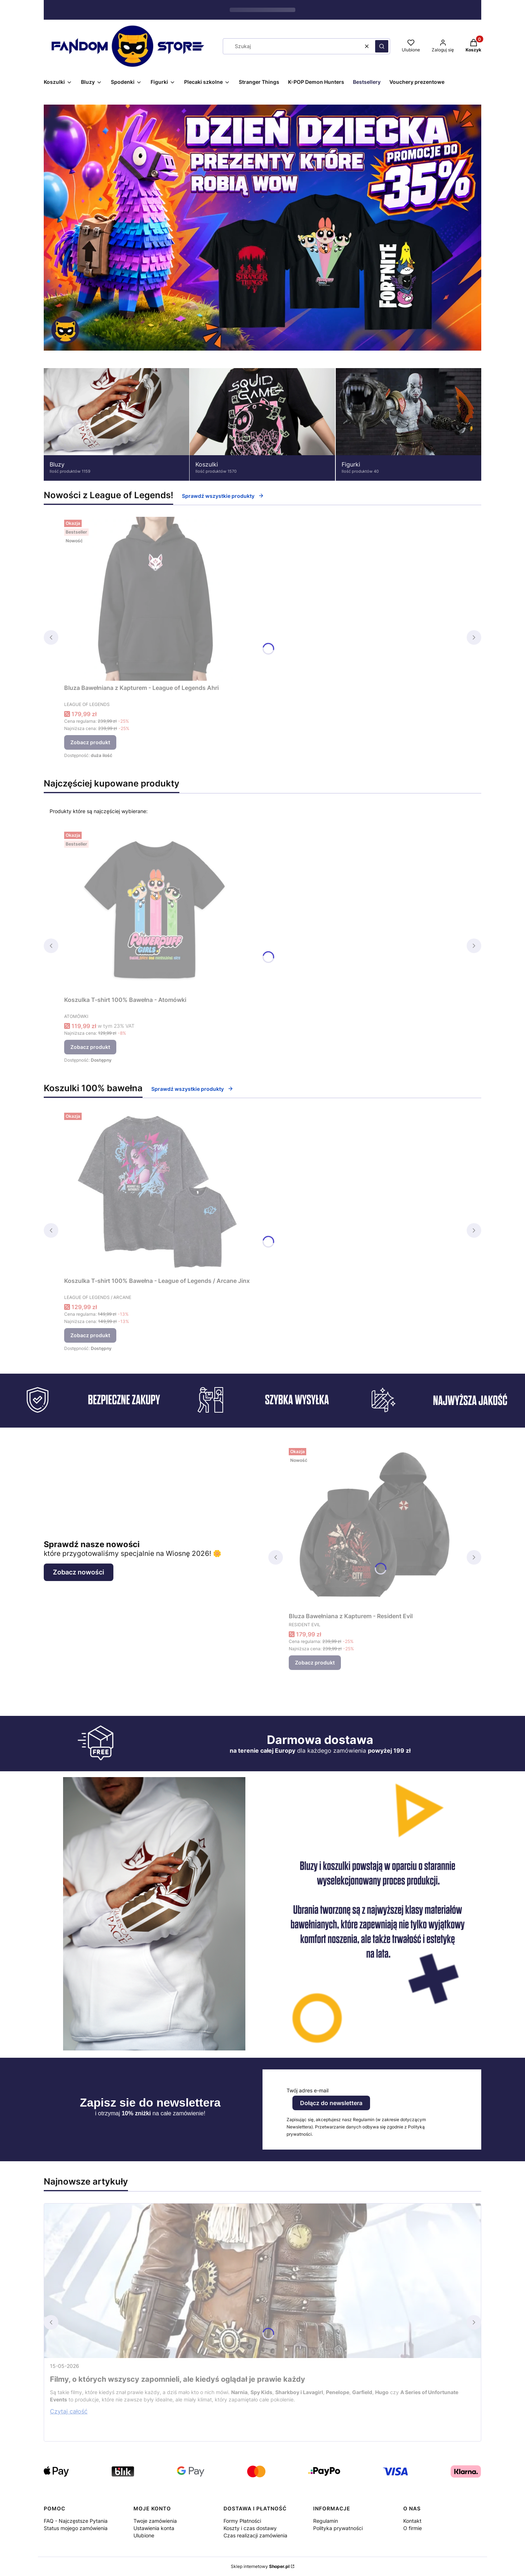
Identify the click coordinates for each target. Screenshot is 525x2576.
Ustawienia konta (153, 2528)
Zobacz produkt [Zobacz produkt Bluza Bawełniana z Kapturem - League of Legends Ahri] (90, 742)
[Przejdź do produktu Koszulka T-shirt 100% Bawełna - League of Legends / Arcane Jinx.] (157, 1192)
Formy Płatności (242, 2521)
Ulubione (143, 2535)
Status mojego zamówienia (76, 2528)
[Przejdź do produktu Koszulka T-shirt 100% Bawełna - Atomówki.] (155, 911)
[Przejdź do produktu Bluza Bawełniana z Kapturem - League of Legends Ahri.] (155, 599)
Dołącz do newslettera (331, 2103)
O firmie (412, 2528)
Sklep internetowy (260, 2566)
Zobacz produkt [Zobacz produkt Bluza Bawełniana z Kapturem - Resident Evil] (315, 1662)
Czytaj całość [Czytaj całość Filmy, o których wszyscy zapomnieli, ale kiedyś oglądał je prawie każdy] (69, 2411)
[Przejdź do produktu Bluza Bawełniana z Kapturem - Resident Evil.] (375, 1527)
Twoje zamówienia (155, 2521)
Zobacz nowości (78, 1572)
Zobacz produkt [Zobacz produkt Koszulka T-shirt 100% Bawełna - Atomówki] (90, 1047)
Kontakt (412, 2521)
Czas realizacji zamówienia (255, 2535)
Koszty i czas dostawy (250, 2528)
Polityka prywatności (338, 2528)
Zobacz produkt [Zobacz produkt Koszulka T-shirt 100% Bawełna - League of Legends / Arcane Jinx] (90, 1335)
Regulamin (325, 2521)
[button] (381, 46)
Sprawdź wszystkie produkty (223, 496)
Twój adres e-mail (307, 2090)
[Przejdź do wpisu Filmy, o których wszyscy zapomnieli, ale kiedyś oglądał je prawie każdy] (262, 2281)
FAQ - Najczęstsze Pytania (76, 2521)
